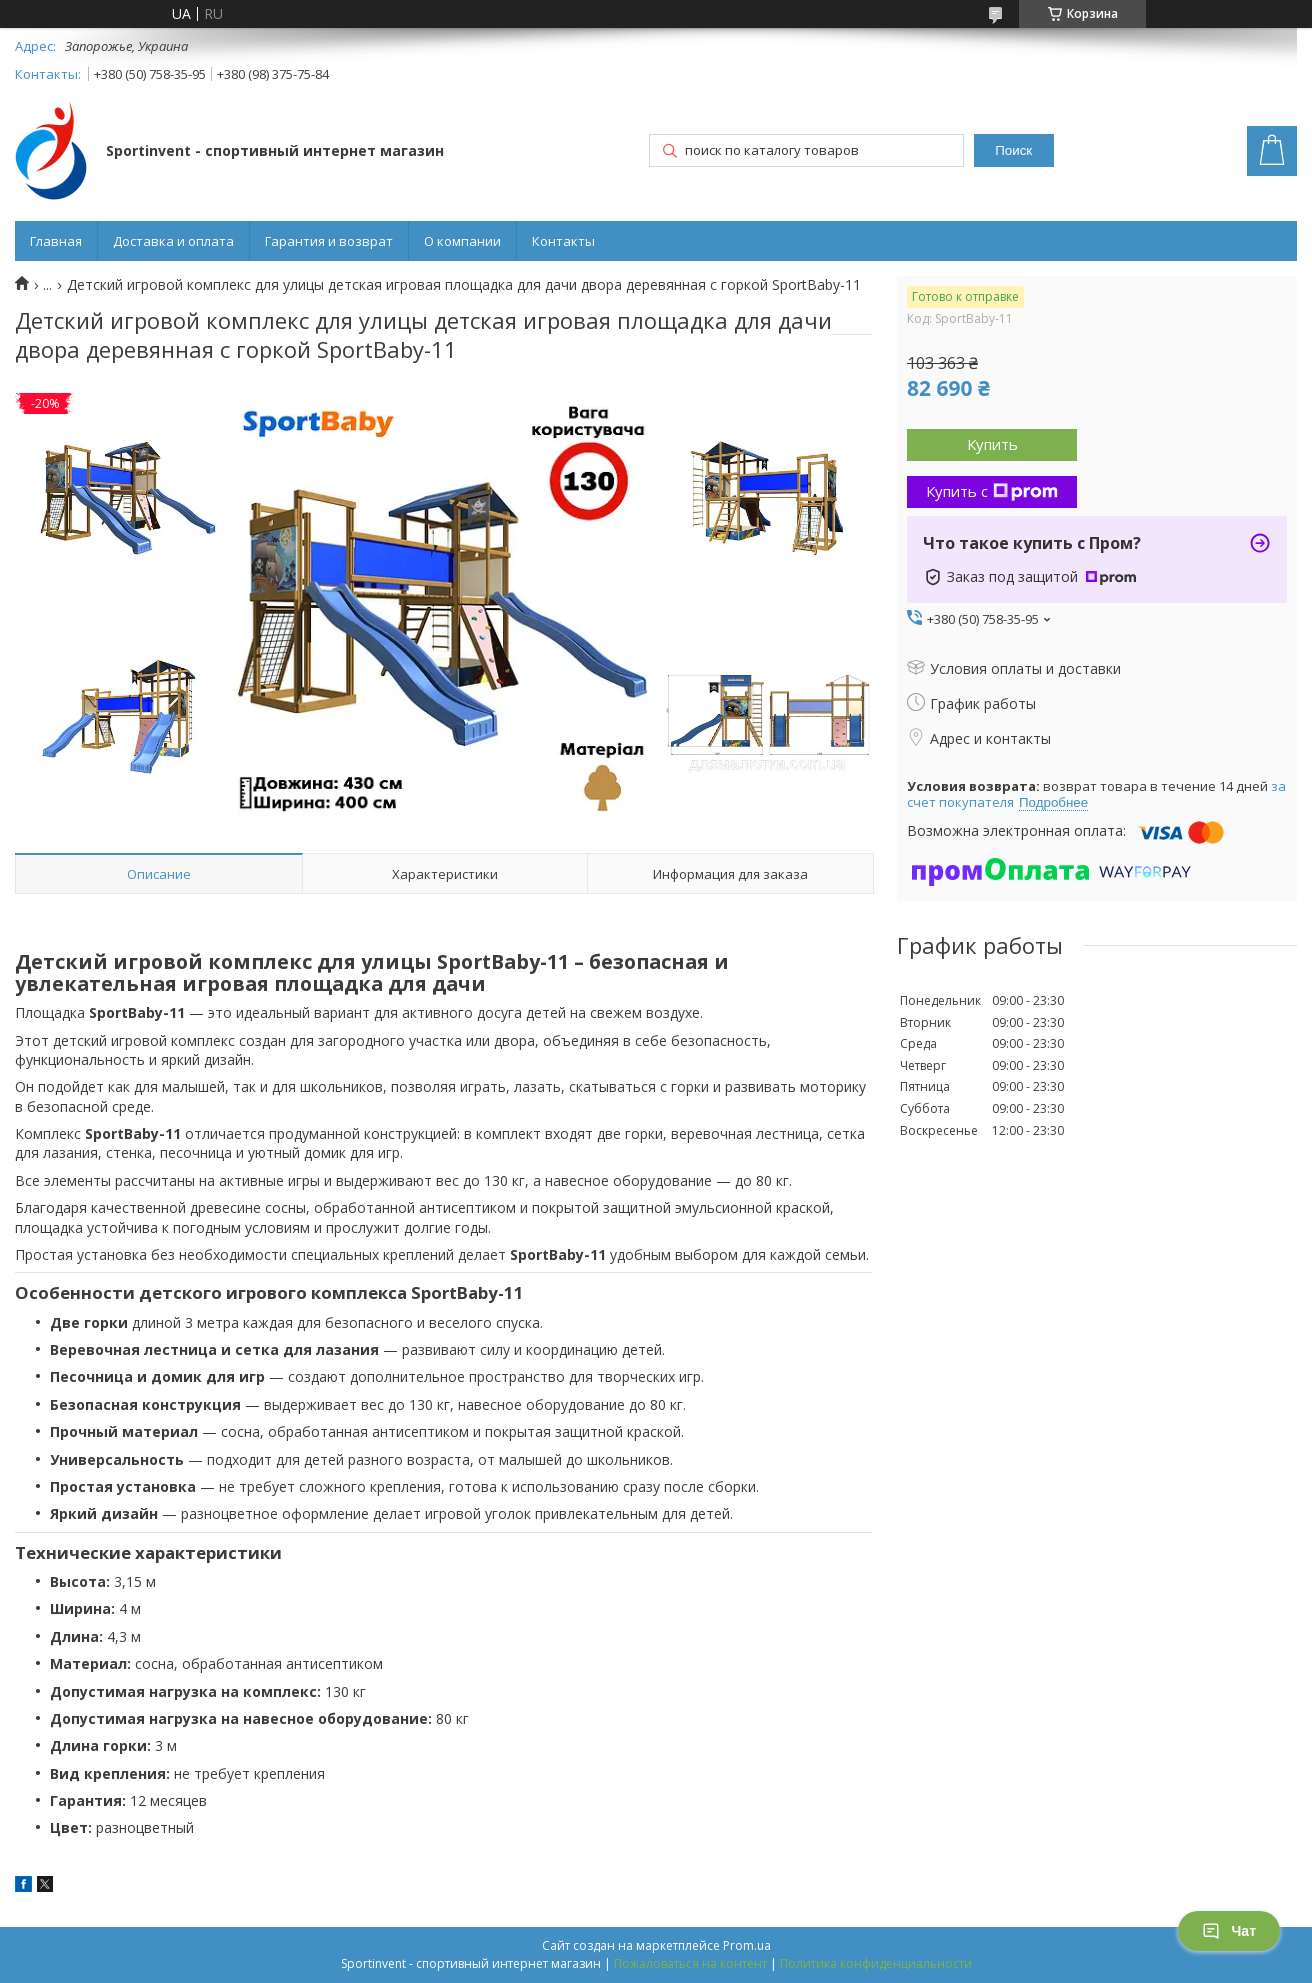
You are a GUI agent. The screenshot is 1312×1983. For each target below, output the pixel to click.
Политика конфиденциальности (876, 1963)
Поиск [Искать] (1013, 150)
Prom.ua (747, 1945)
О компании (462, 241)
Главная (56, 241)
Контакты (563, 241)
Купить (992, 444)
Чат (1229, 1931)
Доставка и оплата (173, 241)
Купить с (992, 491)
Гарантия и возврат (329, 241)
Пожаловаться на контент (690, 1963)
